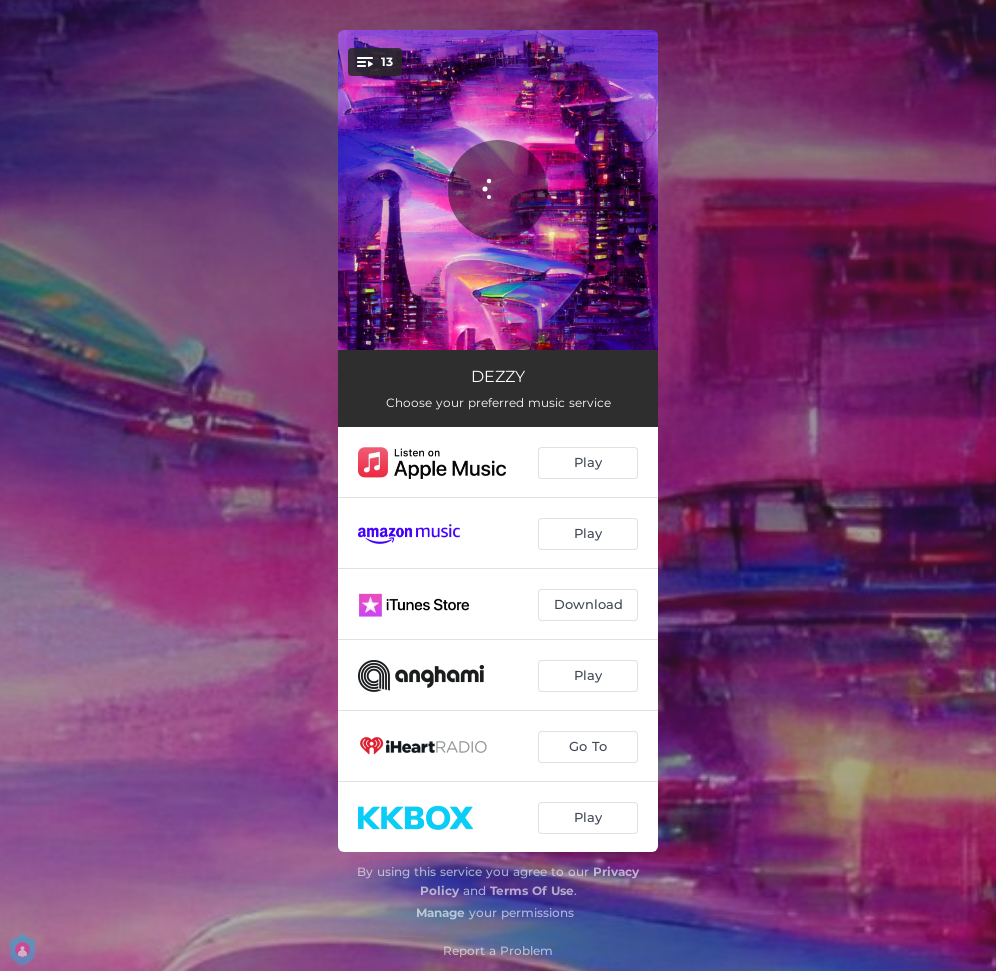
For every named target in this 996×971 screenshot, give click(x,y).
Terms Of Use (532, 890)
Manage (440, 912)
